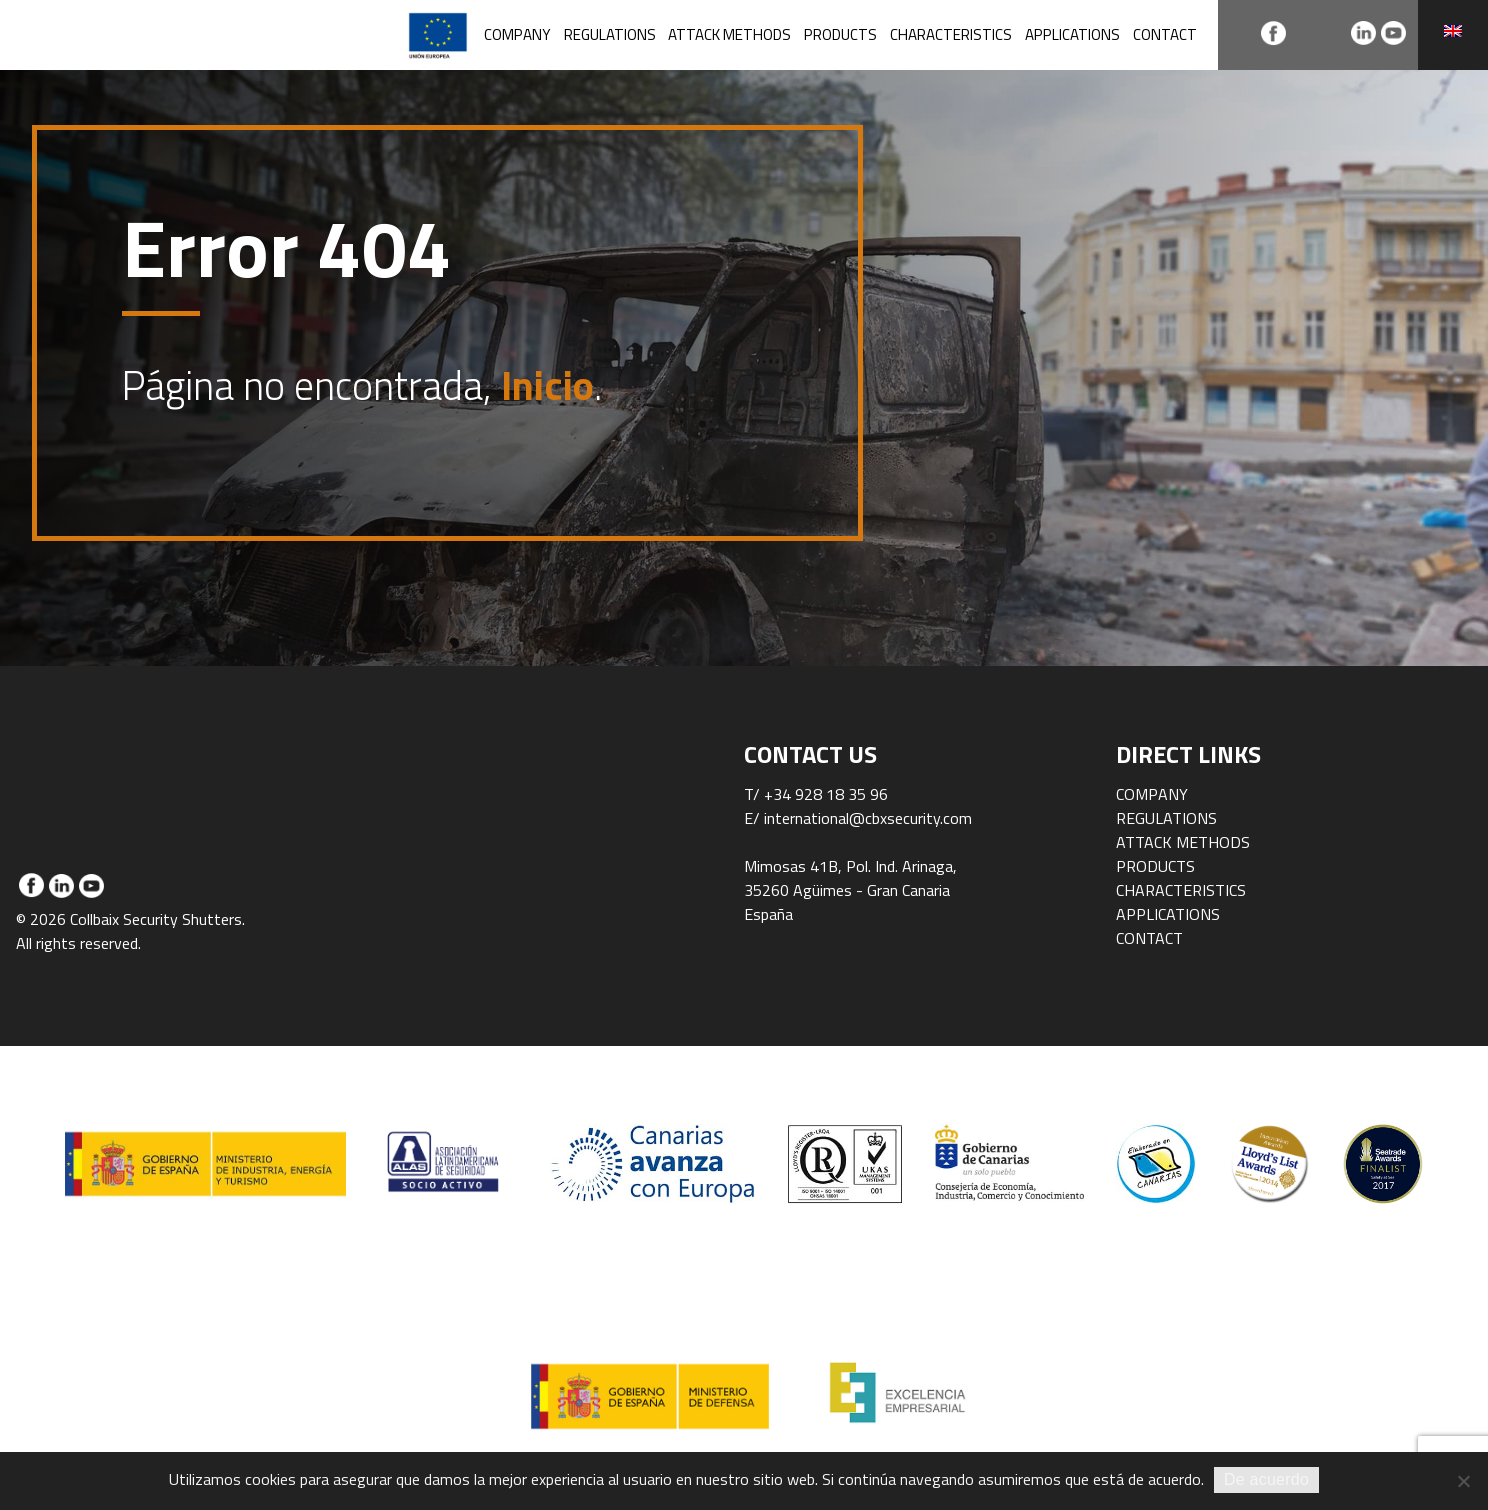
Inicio (547, 385)
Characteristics (951, 34)
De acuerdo (1266, 1479)
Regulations (610, 34)
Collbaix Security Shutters (158, 35)
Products (840, 34)
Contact (1165, 34)
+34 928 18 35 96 (826, 794)
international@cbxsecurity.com (868, 818)
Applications (1072, 34)
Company (517, 34)
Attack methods (729, 34)
